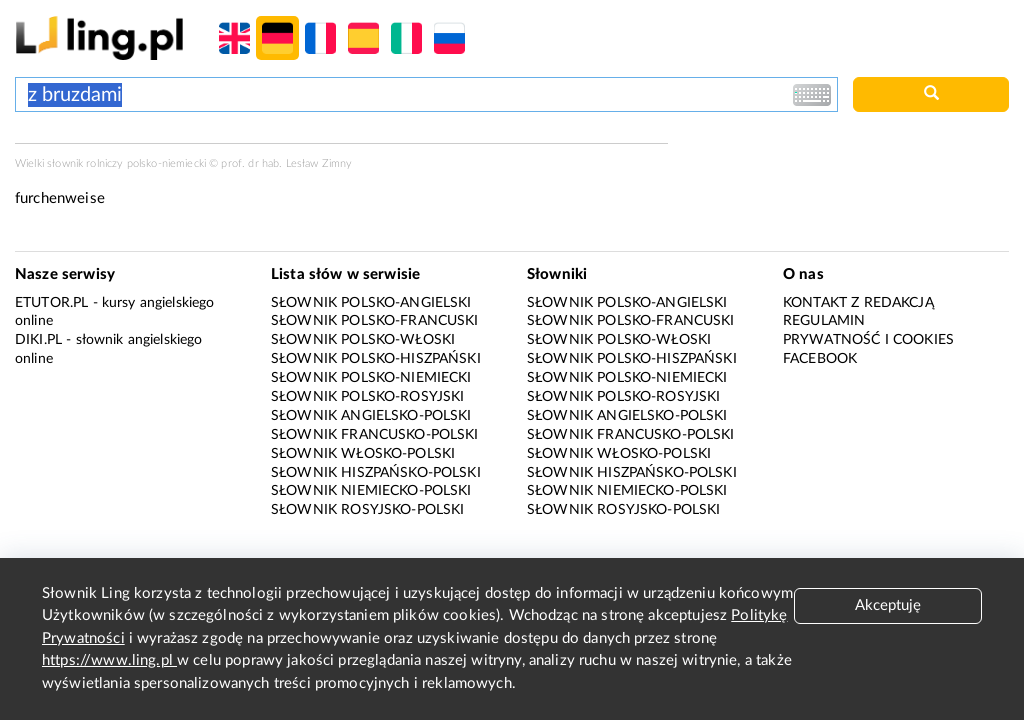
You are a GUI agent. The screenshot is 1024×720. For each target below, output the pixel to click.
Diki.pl (38, 340)
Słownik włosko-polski (363, 454)
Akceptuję (888, 605)
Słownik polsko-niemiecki (371, 378)
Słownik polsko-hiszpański (376, 359)
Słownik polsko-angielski (371, 303)
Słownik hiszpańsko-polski (376, 473)
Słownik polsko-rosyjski (367, 397)
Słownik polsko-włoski (363, 340)
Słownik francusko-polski (375, 435)
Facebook (820, 359)
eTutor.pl (51, 303)
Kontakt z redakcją (858, 303)
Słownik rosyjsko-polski (367, 510)
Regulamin (824, 321)
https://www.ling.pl (109, 660)
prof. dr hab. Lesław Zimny (286, 163)
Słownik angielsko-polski (371, 416)
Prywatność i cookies (868, 340)
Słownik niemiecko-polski (371, 491)
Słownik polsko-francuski (375, 321)
